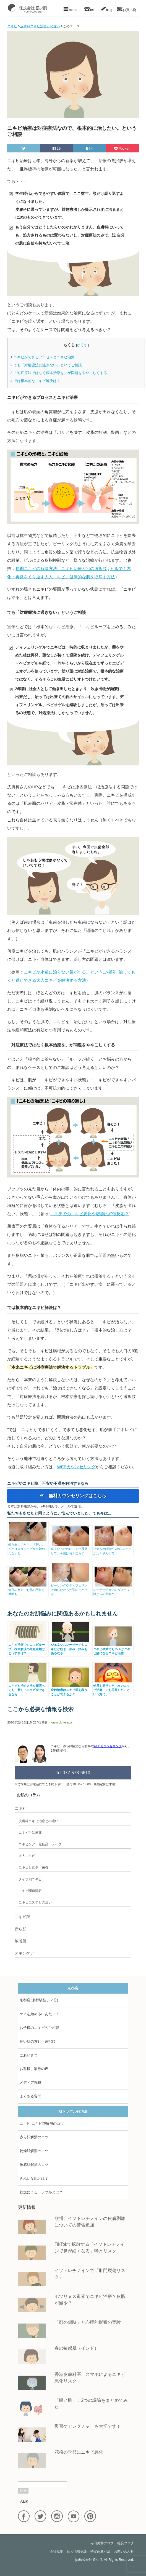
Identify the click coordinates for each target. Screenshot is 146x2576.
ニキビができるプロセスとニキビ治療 (42, 357)
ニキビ (20, 1808)
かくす (82, 345)
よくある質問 (30, 2096)
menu (70, 9)
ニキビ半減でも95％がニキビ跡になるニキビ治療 (113, 1649)
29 (57, 148)
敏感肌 (20, 1941)
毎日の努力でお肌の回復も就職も (28, 1590)
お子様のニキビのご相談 (39, 2028)
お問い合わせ (124, 2551)
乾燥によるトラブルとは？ (41, 2192)
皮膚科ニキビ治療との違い (38, 1821)
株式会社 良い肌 (91, 2560)
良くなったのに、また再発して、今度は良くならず (70, 1549)
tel (88, 9)
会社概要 (56, 2551)
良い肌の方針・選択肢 (38, 2041)
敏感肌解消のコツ (34, 2165)
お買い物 (126, 9)
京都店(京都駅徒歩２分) (39, 2000)
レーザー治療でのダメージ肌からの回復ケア (113, 1590)
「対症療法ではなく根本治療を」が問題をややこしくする (58, 373)
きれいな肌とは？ (34, 2178)
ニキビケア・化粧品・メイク (40, 1844)
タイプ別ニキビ (30, 1879)
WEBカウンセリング (76, 1466)
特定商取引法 (100, 2551)
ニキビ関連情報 (30, 1891)
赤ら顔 (20, 1929)
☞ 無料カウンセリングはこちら (73, 1495)
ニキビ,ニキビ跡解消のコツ (42, 2123)
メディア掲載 (30, 2082)
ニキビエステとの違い (35, 1902)
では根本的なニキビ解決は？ (35, 381)
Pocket (122, 148)
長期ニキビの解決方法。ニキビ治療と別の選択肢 (61, 568)
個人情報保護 (77, 2551)
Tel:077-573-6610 (73, 1772)
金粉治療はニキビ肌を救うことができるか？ (70, 1690)
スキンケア (24, 1953)
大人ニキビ (27, 1856)
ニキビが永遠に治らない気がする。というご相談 (69, 972)
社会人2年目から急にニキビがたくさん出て (113, 1549)
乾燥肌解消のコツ (34, 2151)
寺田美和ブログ (102, 2543)
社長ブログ (125, 2543)
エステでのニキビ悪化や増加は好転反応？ (89, 1213)
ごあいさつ (29, 2055)
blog (106, 9)
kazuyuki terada (61, 1722)
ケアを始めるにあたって (39, 2014)
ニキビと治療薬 (30, 1833)
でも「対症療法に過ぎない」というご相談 (46, 365)
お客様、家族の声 (34, 2069)
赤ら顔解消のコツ (34, 2137)
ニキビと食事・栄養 (33, 1867)
